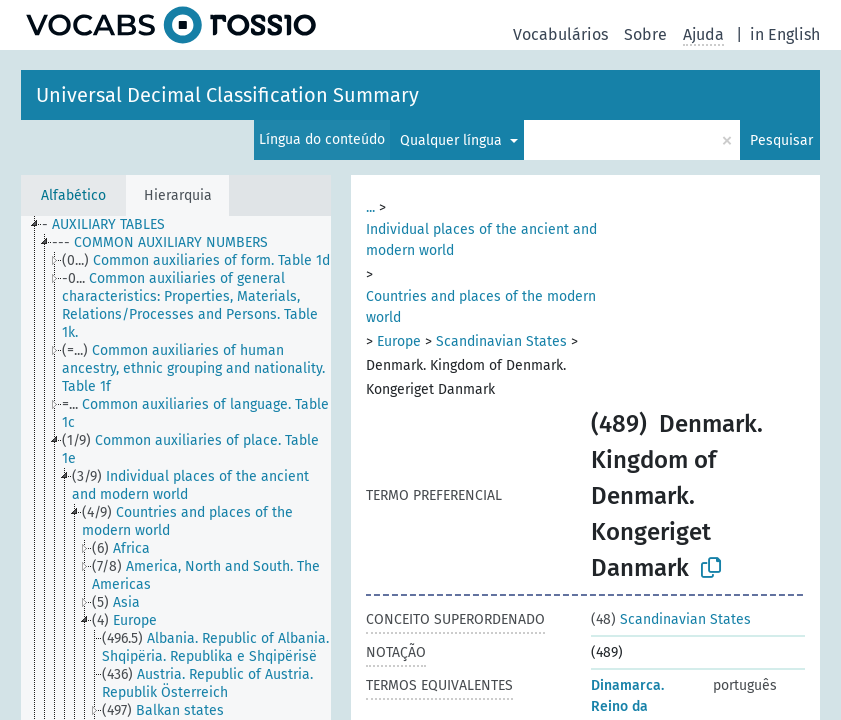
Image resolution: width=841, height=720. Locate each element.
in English (785, 34)
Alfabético (73, 195)
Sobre (645, 34)
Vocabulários (560, 34)
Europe (399, 341)
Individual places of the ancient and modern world (481, 240)
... (370, 207)
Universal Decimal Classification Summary (227, 95)
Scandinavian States (501, 341)
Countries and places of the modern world (481, 307)
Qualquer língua (453, 140)
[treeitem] (112, 225)
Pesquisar (781, 140)
